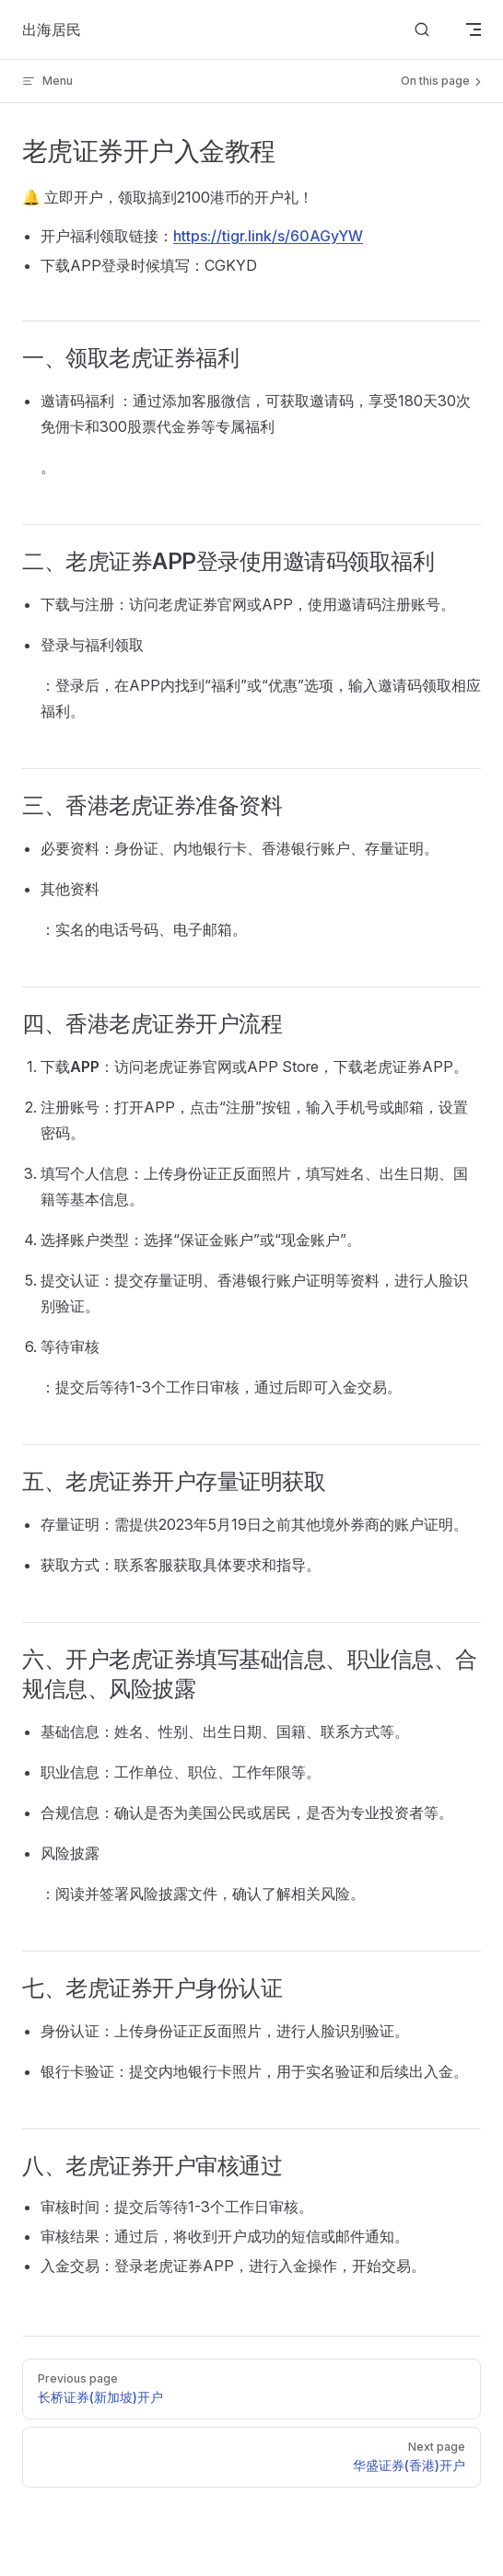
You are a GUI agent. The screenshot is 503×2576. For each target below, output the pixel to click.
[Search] (422, 30)
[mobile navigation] (473, 29)
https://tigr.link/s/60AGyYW (268, 236)
